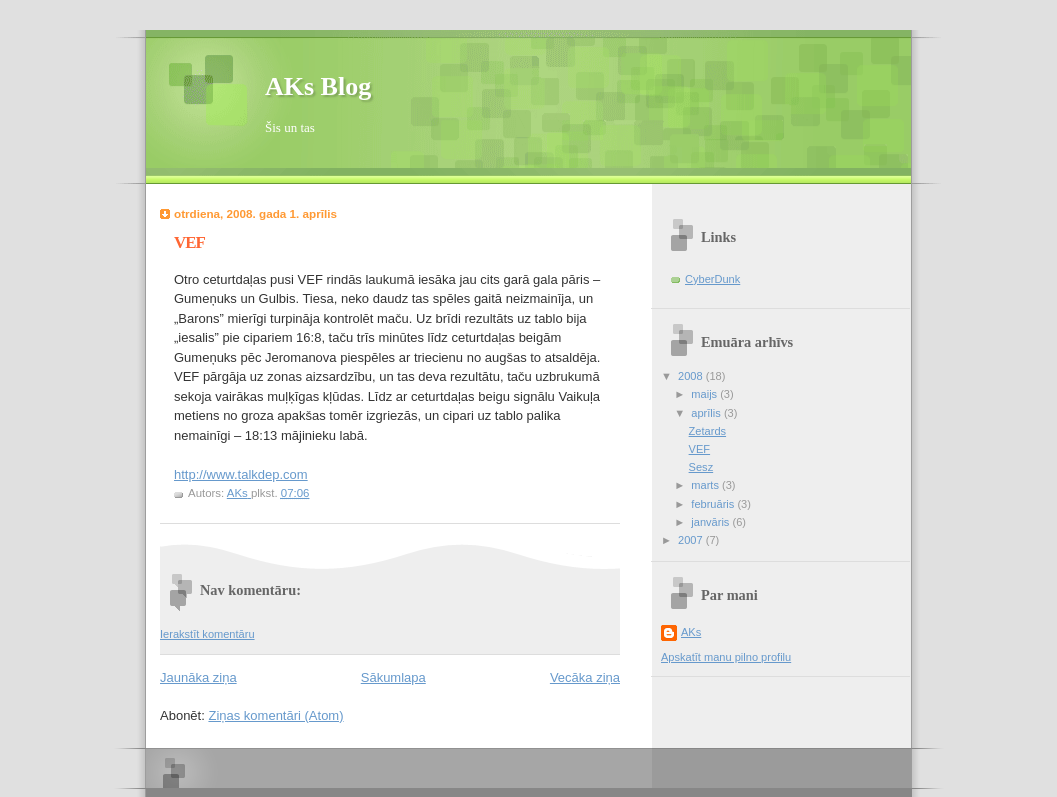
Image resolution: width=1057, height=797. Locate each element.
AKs (691, 632)
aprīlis (707, 413)
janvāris (711, 522)
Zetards (707, 431)
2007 (692, 540)
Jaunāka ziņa (198, 677)
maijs (705, 394)
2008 (692, 376)
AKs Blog (318, 86)
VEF (699, 449)
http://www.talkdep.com (241, 474)
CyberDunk (712, 279)
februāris (714, 504)
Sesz (701, 467)
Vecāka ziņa (585, 677)
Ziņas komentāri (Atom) (275, 715)
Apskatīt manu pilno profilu (726, 657)
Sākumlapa (393, 677)
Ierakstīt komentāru (207, 634)
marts (706, 485)
